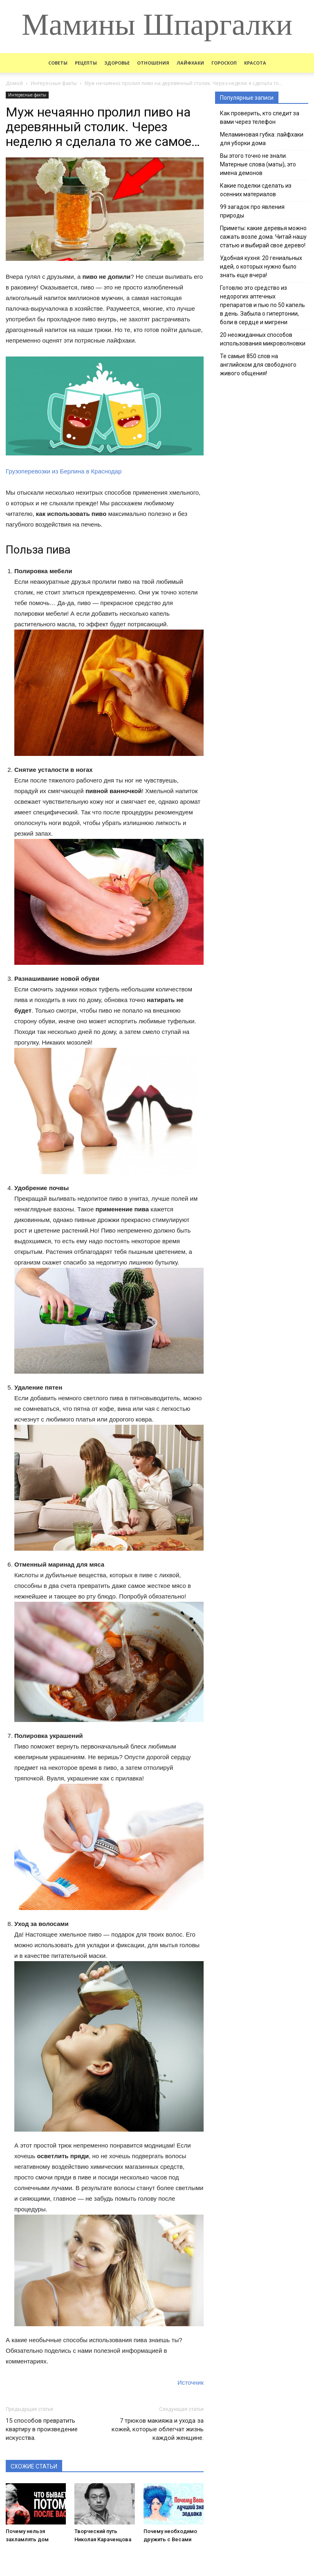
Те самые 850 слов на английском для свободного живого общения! (258, 365)
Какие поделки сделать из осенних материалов (256, 189)
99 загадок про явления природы (252, 211)
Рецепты (86, 63)
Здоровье (117, 63)
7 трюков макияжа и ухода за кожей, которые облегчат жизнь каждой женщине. (158, 2429)
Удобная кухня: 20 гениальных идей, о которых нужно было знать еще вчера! (261, 266)
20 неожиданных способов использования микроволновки (262, 339)
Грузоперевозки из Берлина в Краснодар (63, 471)
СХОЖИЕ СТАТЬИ (34, 2466)
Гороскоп (224, 63)
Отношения (153, 63)
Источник (190, 2382)
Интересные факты (27, 95)
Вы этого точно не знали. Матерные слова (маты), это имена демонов (258, 164)
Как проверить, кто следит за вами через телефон (259, 117)
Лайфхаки (190, 63)
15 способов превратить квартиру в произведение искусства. (42, 2429)
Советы (57, 63)
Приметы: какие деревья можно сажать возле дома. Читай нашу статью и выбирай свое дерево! (263, 237)
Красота (255, 63)
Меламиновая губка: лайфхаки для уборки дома (261, 138)
